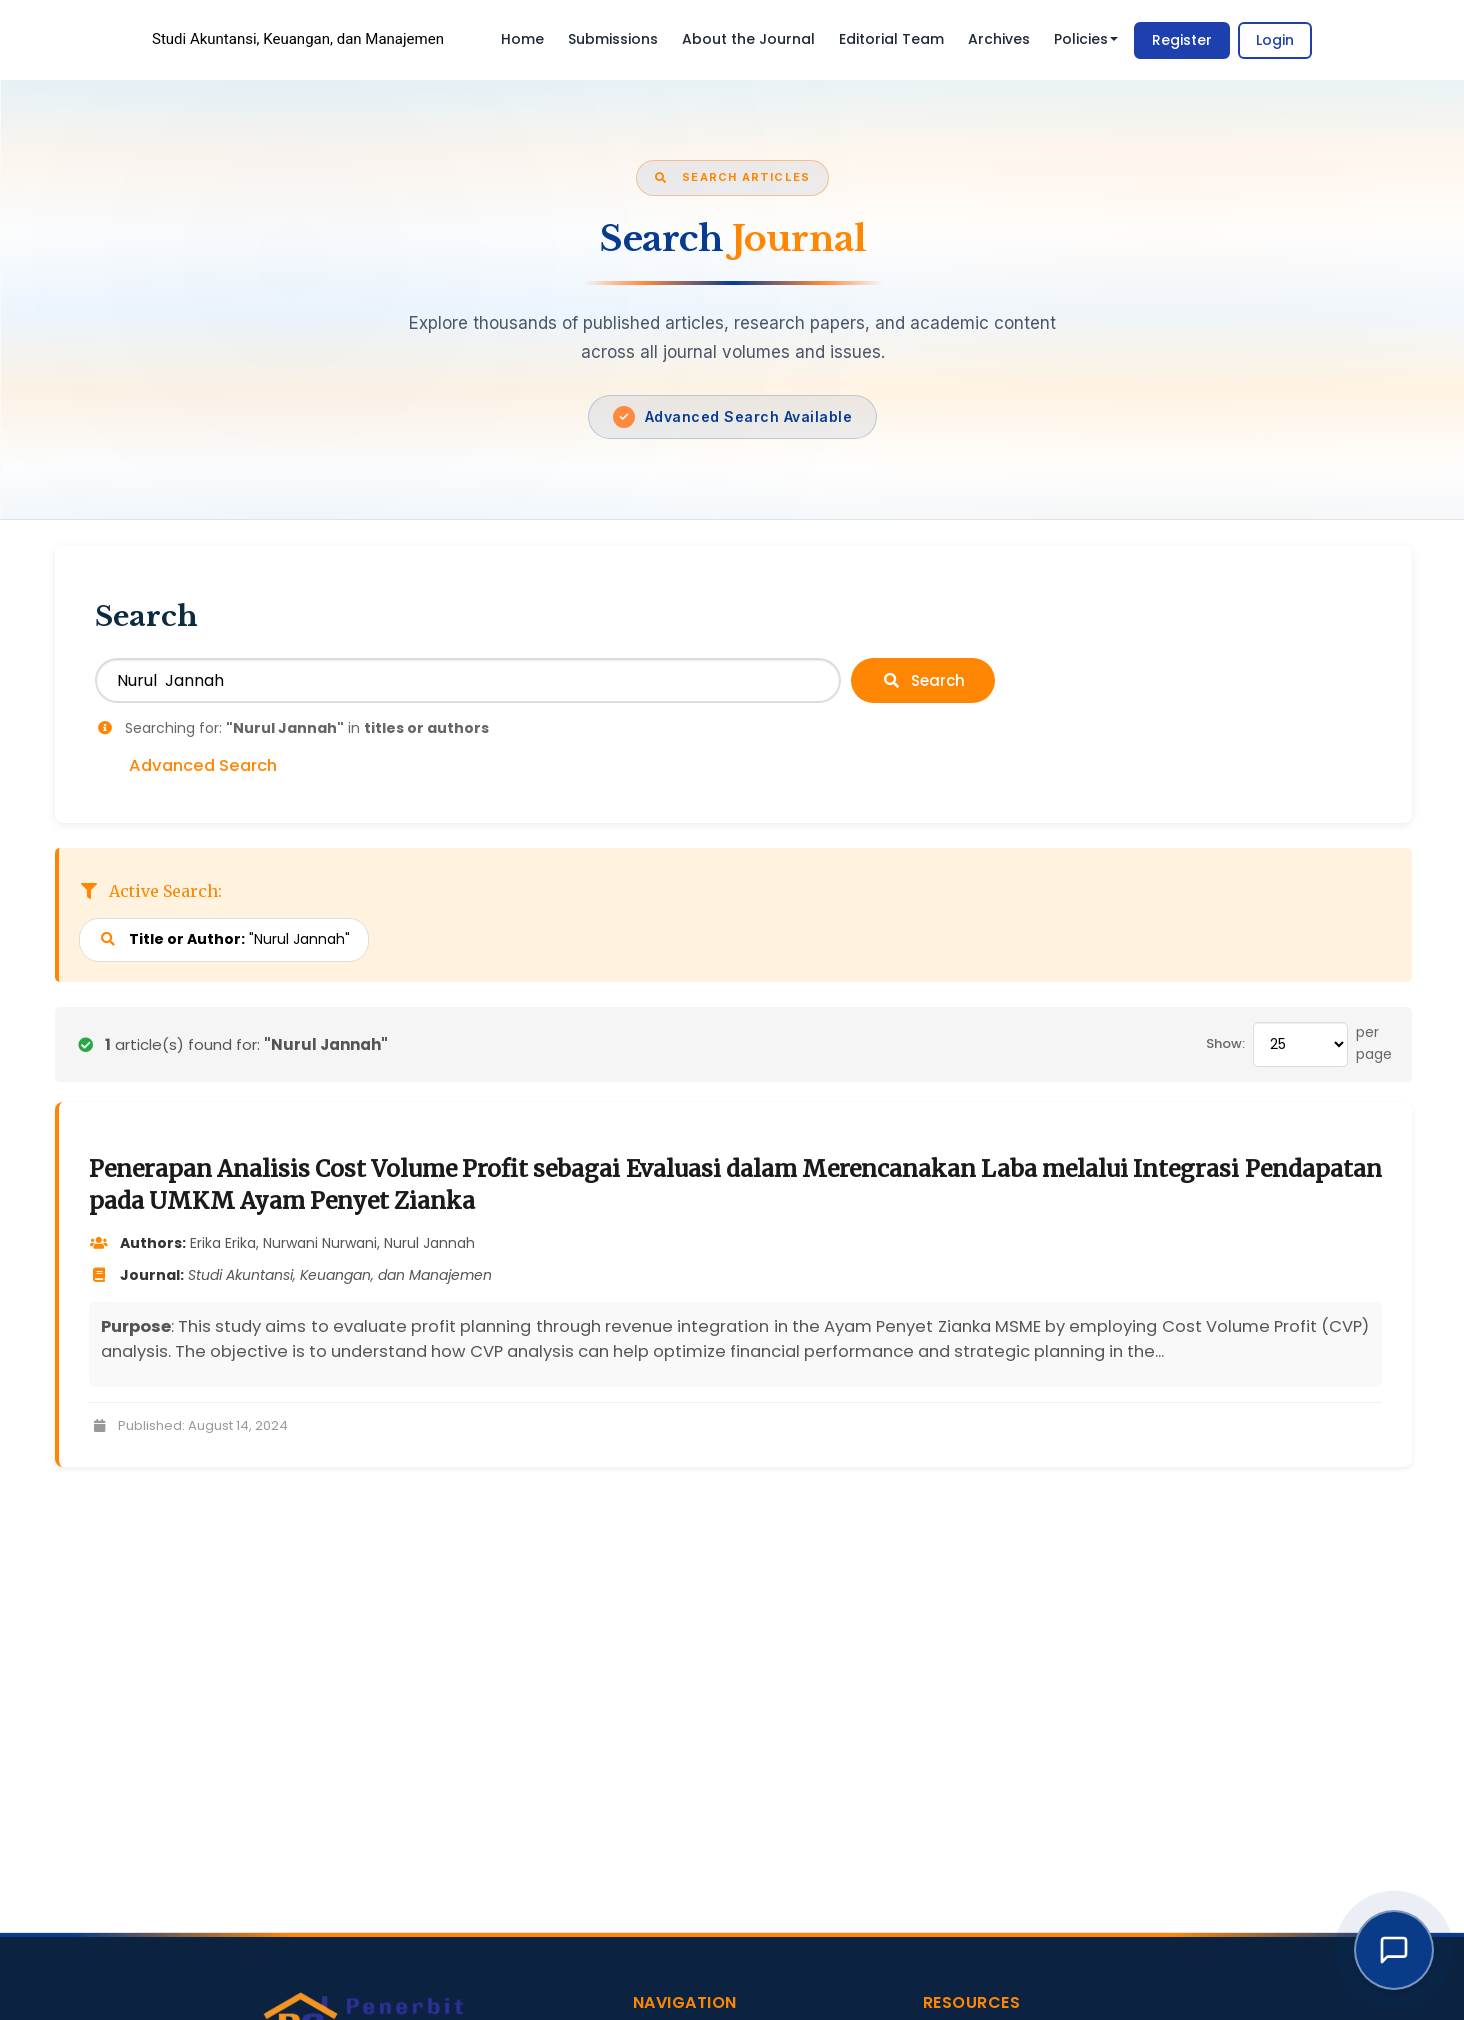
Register (1182, 40)
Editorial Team (891, 39)
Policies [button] (1086, 39)
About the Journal (748, 39)
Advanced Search (203, 766)
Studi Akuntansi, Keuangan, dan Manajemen (298, 39)
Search (923, 680)
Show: (1225, 1043)
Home (522, 39)
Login (1275, 40)
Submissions (613, 39)
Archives (999, 39)
